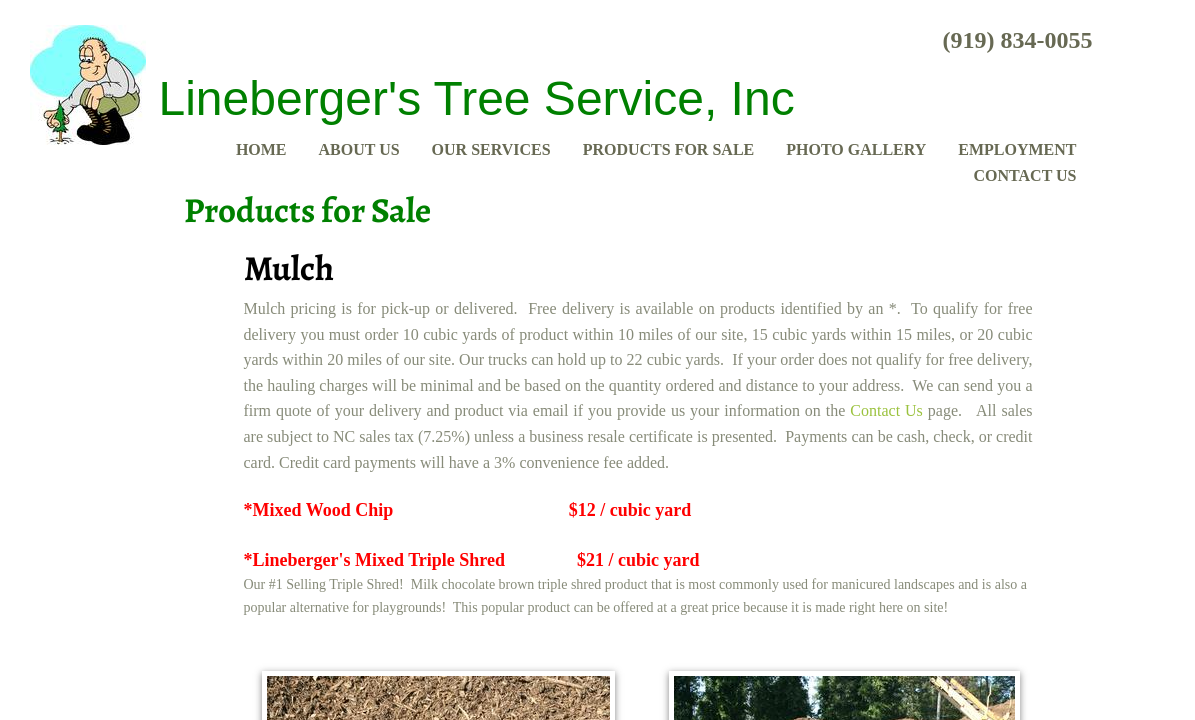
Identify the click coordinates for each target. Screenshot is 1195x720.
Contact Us (1025, 175)
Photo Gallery (856, 149)
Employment (1017, 149)
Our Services (491, 149)
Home (261, 149)
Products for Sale (669, 149)
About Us (359, 149)
